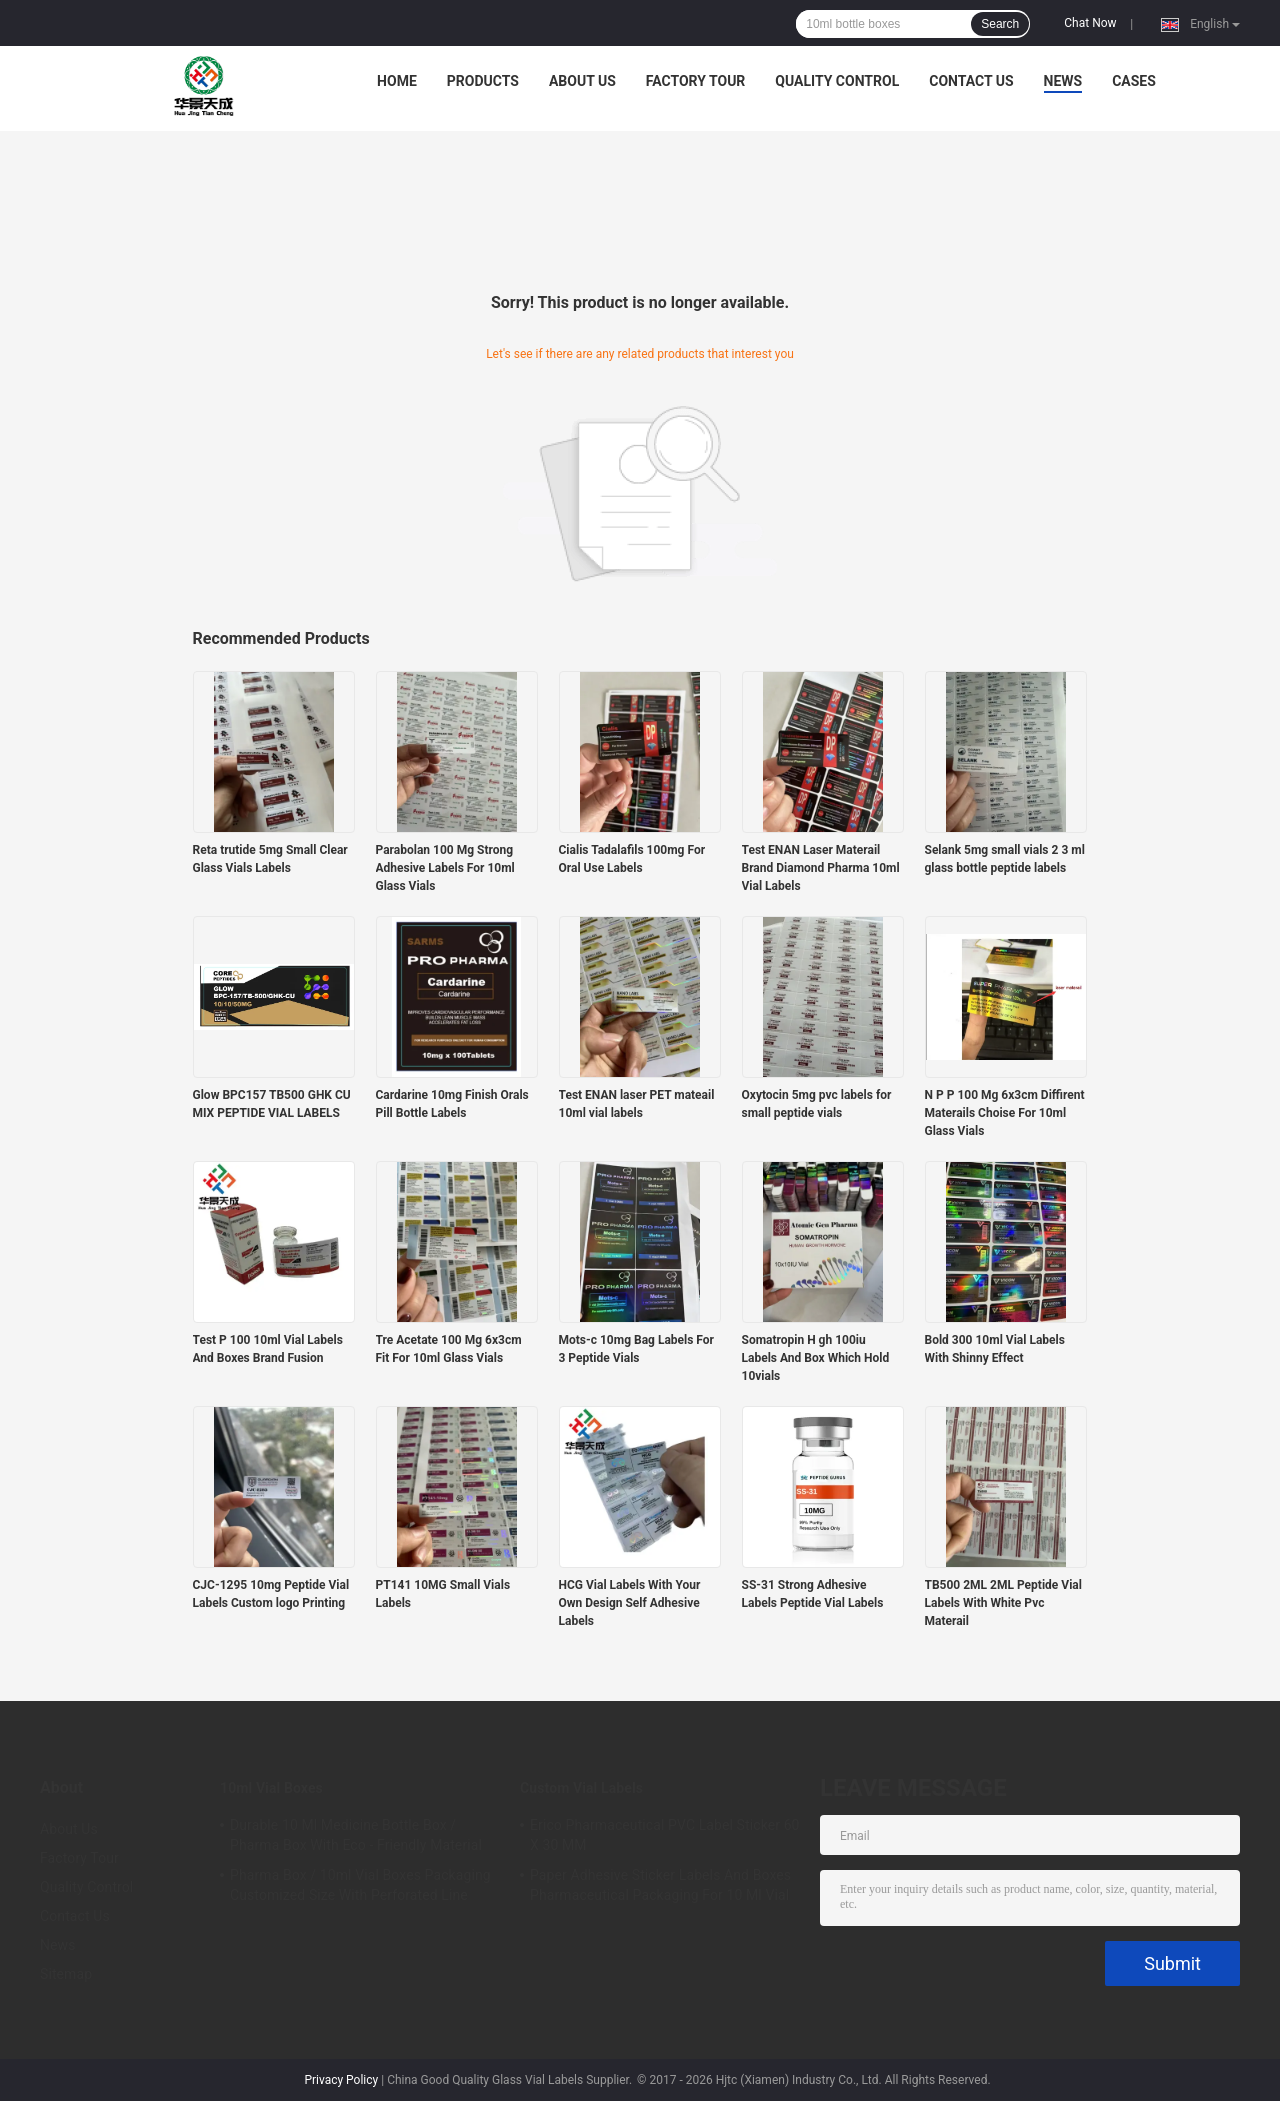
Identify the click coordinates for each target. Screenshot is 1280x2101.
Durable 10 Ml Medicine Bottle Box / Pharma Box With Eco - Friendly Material (356, 1835)
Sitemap (66, 1974)
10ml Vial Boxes (271, 1788)
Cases (1134, 81)
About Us (582, 81)
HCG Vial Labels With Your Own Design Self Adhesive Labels (630, 1603)
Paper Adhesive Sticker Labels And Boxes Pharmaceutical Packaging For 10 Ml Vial (660, 1885)
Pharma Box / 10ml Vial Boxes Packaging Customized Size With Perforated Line (360, 1885)
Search (1000, 24)
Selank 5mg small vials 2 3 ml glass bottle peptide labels (1005, 859)
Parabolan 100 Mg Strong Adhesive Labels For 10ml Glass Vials (445, 868)
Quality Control (837, 81)
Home (397, 81)
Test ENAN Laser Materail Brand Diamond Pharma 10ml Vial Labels (821, 868)
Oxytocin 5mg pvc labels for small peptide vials (817, 1104)
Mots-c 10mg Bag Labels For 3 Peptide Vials (636, 1349)
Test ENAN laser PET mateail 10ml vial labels (637, 1104)
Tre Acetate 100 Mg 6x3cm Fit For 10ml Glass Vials (449, 1349)
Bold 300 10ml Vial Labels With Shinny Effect (995, 1349)
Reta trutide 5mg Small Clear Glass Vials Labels (270, 859)
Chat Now (1090, 23)
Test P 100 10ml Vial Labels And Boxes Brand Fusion (268, 1349)
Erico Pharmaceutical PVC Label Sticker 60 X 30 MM (665, 1835)
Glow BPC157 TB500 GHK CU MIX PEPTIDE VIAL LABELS (272, 1104)
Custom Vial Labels (581, 1788)
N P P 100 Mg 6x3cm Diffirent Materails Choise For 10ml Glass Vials (1005, 1113)
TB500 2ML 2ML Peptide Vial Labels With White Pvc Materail (1003, 1603)
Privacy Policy (341, 2080)
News (1063, 81)
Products (483, 81)
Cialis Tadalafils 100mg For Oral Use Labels (632, 859)
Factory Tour (696, 81)
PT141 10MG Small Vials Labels (443, 1594)
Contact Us (971, 81)
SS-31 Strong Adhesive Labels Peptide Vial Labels (813, 1594)
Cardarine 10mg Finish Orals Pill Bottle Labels (452, 1104)
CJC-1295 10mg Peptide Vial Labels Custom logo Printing (271, 1594)
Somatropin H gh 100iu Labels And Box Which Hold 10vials (816, 1358)
